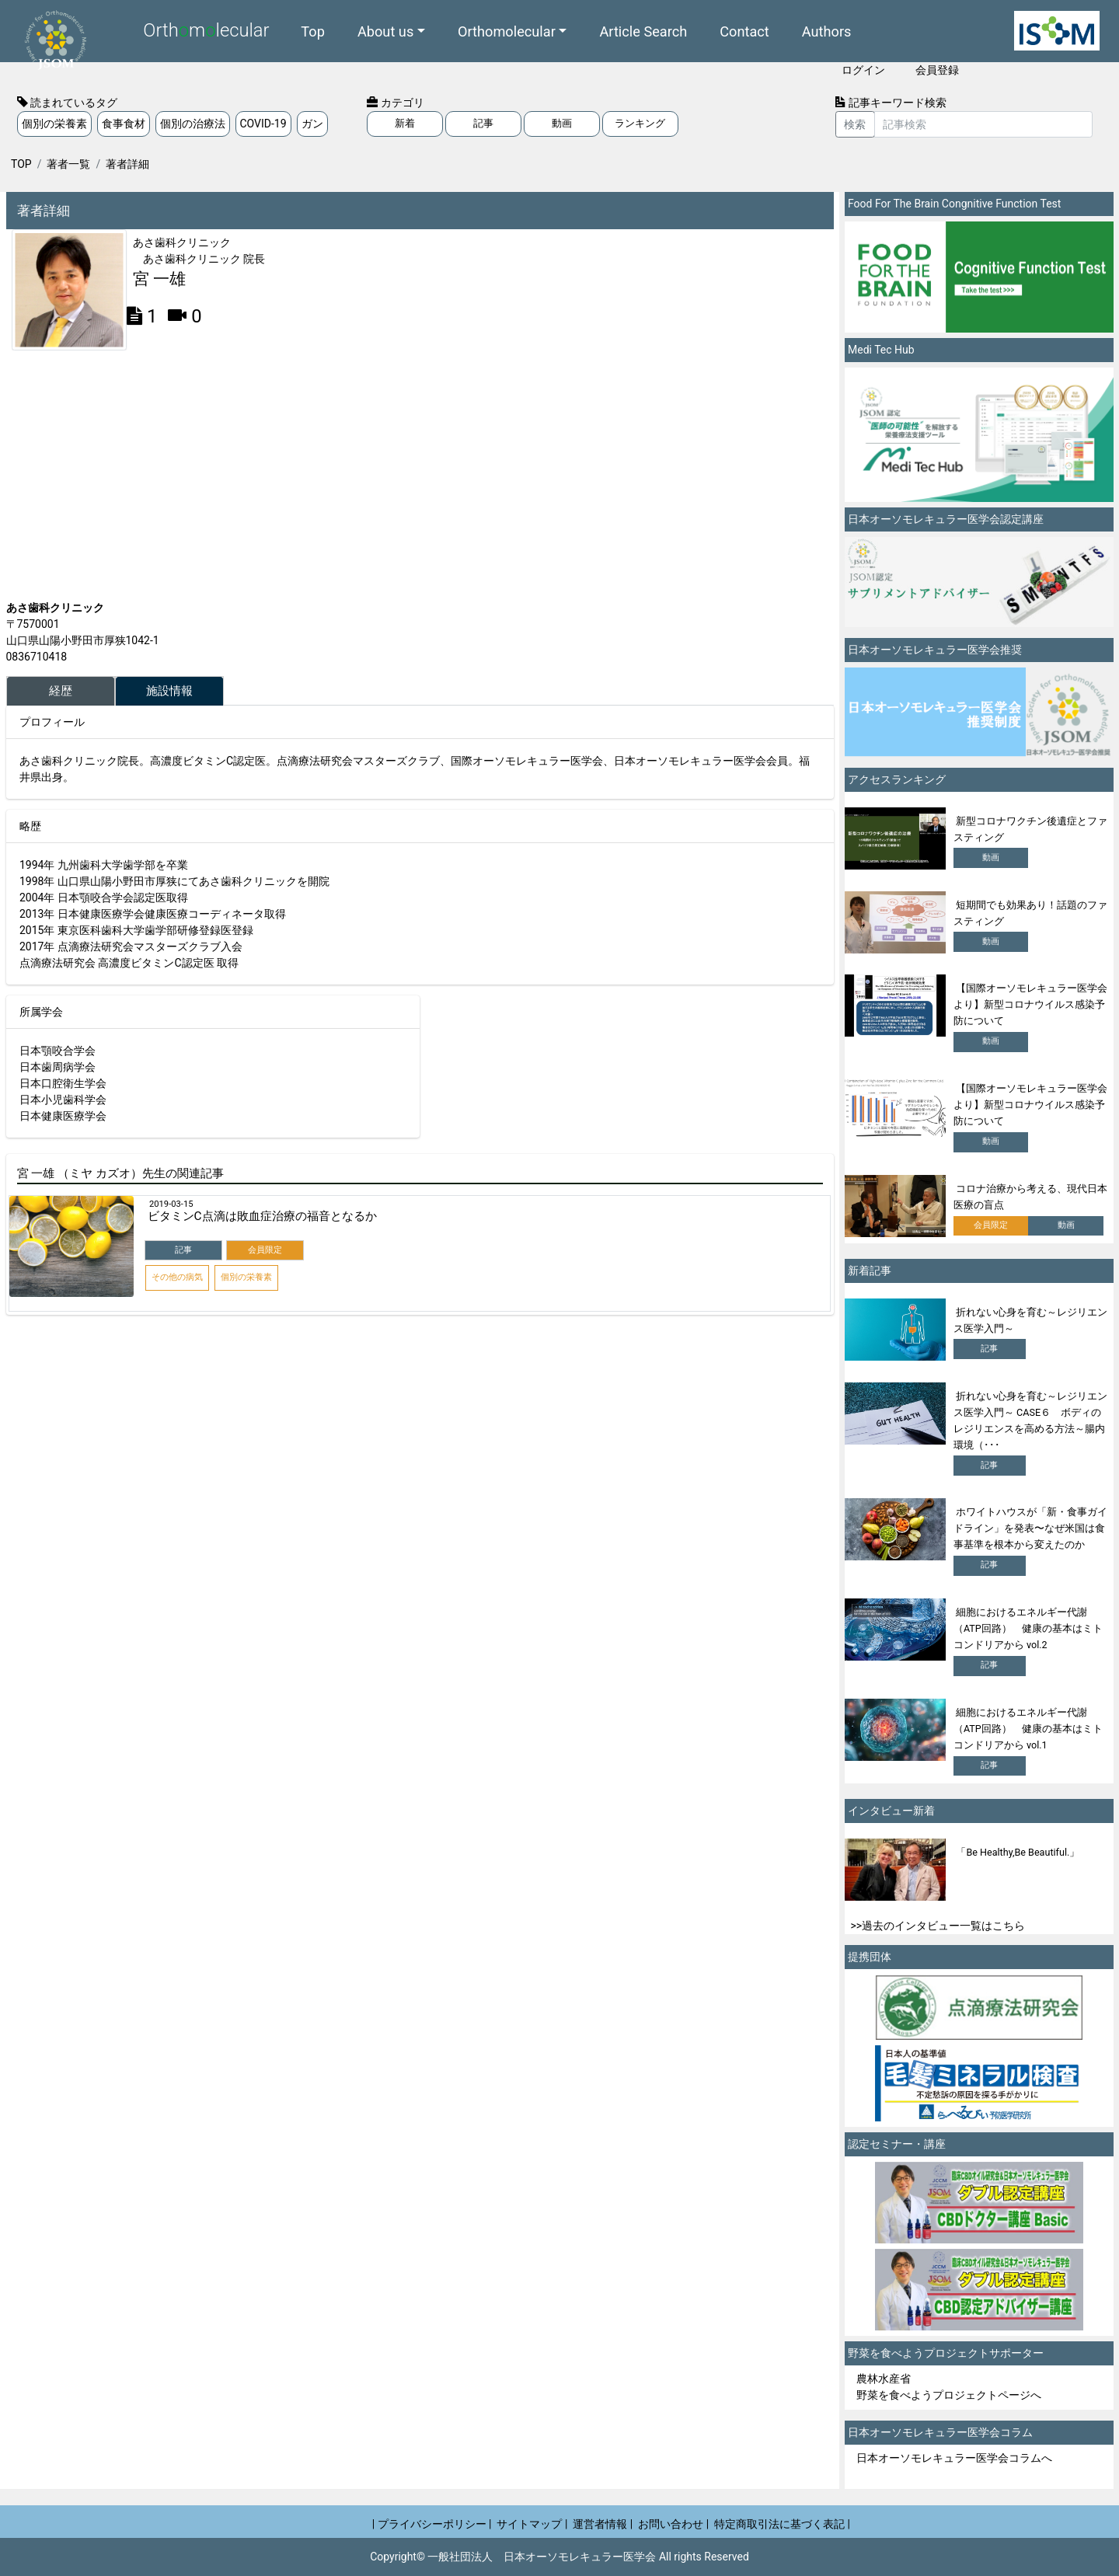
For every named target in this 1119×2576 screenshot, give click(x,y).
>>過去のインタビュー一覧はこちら (938, 1925)
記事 (483, 123)
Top (313, 31)
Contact (744, 31)
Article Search (643, 31)
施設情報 (169, 691)
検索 (855, 124)
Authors (827, 31)
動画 (562, 123)
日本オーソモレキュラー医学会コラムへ (954, 2458)
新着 (405, 123)
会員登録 (937, 70)
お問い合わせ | (673, 2524)
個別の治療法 (192, 123)
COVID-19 (263, 123)
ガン (312, 123)
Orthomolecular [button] (507, 31)
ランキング (640, 123)
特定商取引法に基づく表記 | (782, 2524)
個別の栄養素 (54, 123)
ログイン (863, 70)
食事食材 (123, 123)
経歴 (60, 691)
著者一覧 (68, 164)
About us (385, 31)
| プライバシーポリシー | (432, 2524)
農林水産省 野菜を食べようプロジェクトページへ (948, 2386)
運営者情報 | (603, 2524)
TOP (21, 164)
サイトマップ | (532, 2524)
